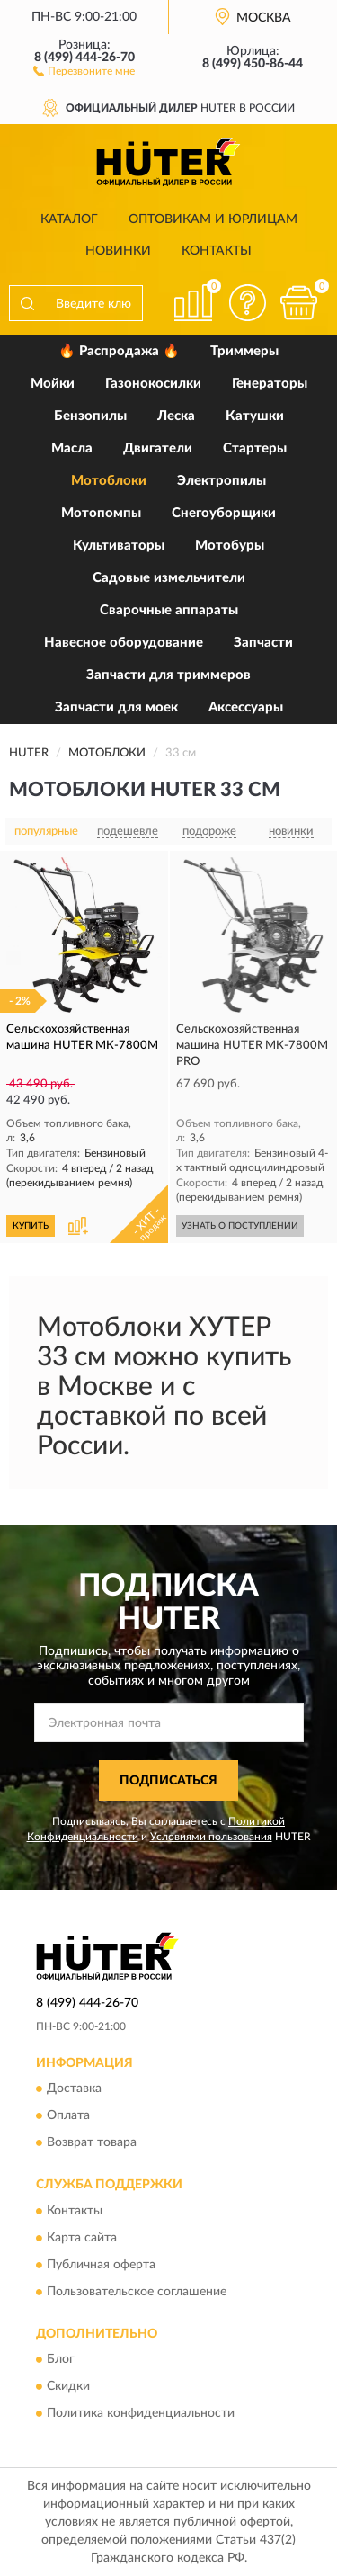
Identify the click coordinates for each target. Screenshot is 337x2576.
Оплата (68, 2116)
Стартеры (255, 448)
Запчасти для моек (116, 707)
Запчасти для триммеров (168, 675)
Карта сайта (82, 2238)
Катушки (255, 416)
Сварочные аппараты (169, 610)
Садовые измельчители (169, 578)
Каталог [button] (69, 219)
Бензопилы (90, 416)
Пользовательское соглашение (136, 2291)
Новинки (118, 251)
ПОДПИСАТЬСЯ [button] (168, 1781)
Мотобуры (229, 545)
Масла (72, 448)
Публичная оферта (101, 2264)
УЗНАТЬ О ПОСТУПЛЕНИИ (240, 1225)
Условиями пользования (211, 1836)
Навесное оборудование (123, 642)
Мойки (53, 383)
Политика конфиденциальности (141, 2414)
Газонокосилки (153, 383)
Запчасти (263, 642)
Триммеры (244, 351)
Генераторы (269, 383)
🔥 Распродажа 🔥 (119, 351)
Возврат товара (92, 2143)
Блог (61, 2360)
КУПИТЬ (31, 1225)
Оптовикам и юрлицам (213, 219)
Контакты (217, 251)
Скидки (68, 2387)
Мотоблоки (108, 480)
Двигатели (157, 448)
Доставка (74, 2089)
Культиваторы (118, 545)
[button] (84, 70)
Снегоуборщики (224, 513)
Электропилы (221, 480)
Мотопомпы (101, 513)
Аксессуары (245, 707)
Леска (176, 416)
